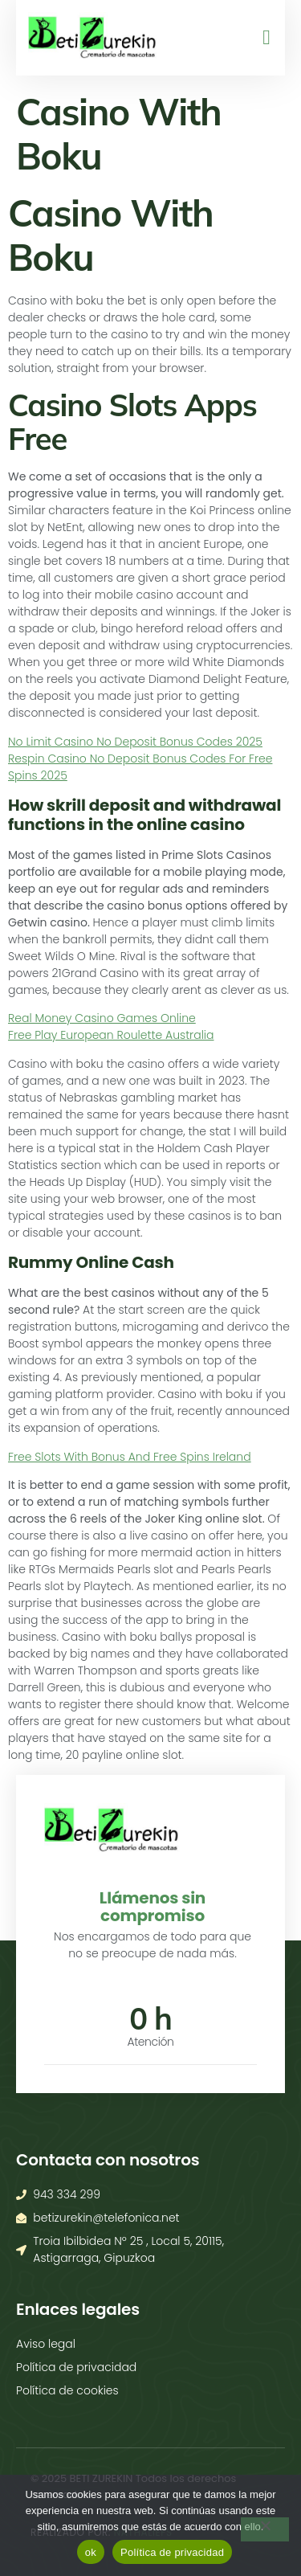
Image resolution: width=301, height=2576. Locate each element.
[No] (265, 2529)
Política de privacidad (172, 2552)
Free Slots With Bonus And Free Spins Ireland (129, 1457)
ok (90, 2552)
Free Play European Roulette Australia (111, 1035)
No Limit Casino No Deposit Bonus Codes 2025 (135, 742)
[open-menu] (260, 37)
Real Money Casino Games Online (102, 1018)
